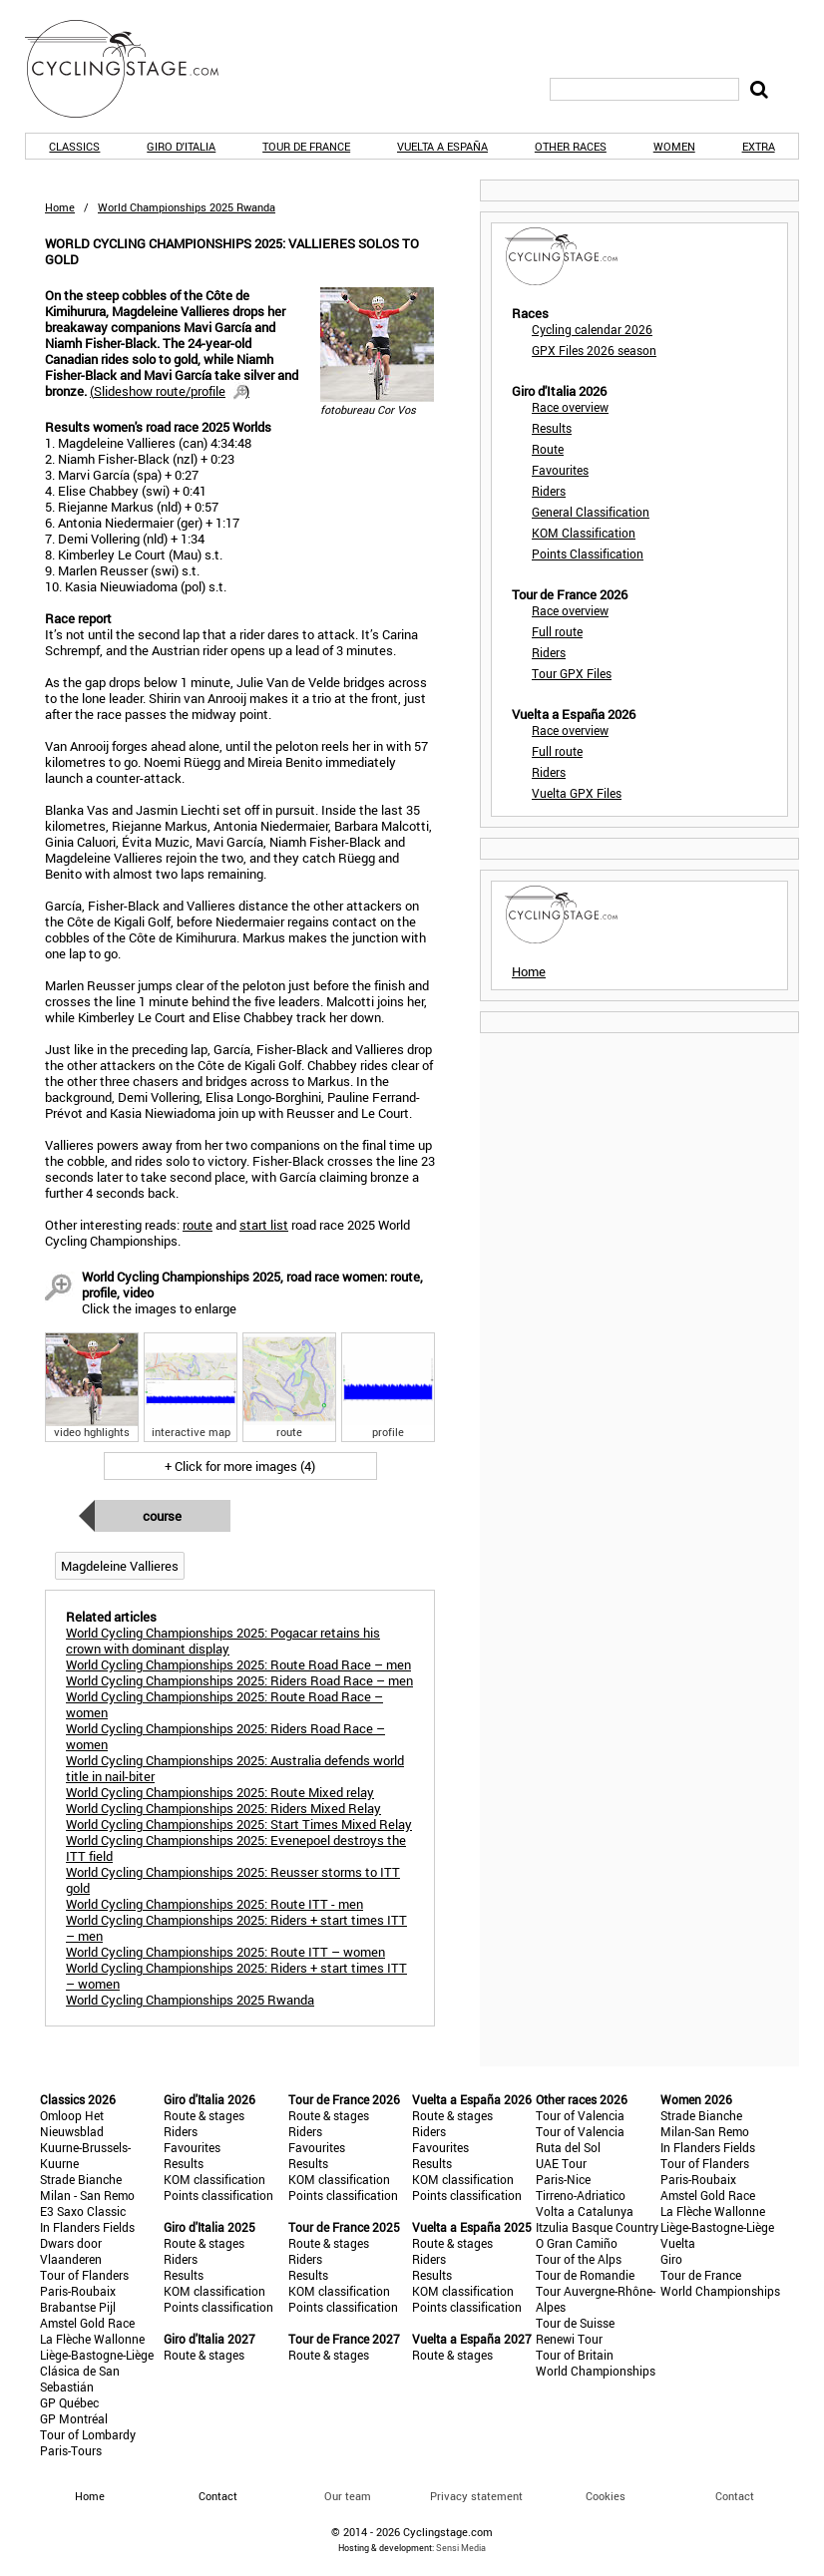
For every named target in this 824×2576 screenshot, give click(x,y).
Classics (74, 146)
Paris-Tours (71, 2450)
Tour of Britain (575, 2355)
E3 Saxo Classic (83, 2211)
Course (162, 1516)
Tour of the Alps (578, 2259)
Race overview (570, 407)
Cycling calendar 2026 (592, 329)
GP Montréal (74, 2418)
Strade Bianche (81, 2179)
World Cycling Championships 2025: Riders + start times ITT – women (236, 1976)
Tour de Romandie (585, 2275)
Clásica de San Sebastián (80, 2378)
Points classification (218, 2195)
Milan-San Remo (704, 2131)
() (169, 391)
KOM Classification (583, 533)
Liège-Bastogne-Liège (97, 2355)
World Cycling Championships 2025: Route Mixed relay (220, 1792)
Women (674, 146)
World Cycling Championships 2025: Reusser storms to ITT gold (233, 1880)
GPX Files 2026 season (594, 350)
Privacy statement (476, 2495)
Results (552, 428)
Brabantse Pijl (78, 2307)
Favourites (560, 470)
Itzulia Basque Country (597, 2227)
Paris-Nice (563, 2179)
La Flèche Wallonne (92, 2339)
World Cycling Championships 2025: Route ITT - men (214, 1904)
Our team (347, 2495)
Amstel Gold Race (87, 2323)
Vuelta (677, 2243)
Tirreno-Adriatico (580, 2195)
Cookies (605, 2495)
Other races (571, 146)
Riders (549, 491)
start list (263, 1225)
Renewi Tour (569, 2339)
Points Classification (587, 553)
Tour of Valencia (580, 2115)
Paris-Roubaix (78, 2291)
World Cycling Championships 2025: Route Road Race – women (224, 1704)
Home (60, 206)
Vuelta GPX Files (576, 793)
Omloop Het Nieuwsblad (72, 2123)
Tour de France (306, 146)
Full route (557, 631)
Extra (758, 146)
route (197, 1225)
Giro (671, 2259)
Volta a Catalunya (584, 2211)
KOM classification (214, 2179)
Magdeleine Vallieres (120, 1566)
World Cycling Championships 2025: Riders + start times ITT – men (236, 1928)
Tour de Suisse (575, 2323)
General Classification (590, 512)
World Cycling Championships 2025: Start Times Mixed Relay (239, 1824)
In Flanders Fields (87, 2227)
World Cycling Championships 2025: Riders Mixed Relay (223, 1808)
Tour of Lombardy (88, 2434)
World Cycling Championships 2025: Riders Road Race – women (225, 1736)
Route (548, 449)
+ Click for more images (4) (240, 1466)
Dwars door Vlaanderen (71, 2251)
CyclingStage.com (134, 69)
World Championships (595, 2371)
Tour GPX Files (572, 673)
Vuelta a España (442, 146)
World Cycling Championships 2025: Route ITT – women (225, 1952)
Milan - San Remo (87, 2195)
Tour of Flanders (84, 2275)
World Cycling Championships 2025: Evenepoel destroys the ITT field (236, 1848)
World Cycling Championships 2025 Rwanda (190, 2000)
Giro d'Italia (181, 146)
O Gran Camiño (577, 2243)
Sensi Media (461, 2547)
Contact (734, 2495)
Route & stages (204, 2115)
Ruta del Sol (568, 2147)
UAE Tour (561, 2163)
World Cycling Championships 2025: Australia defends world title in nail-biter (235, 1768)
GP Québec (69, 2402)
